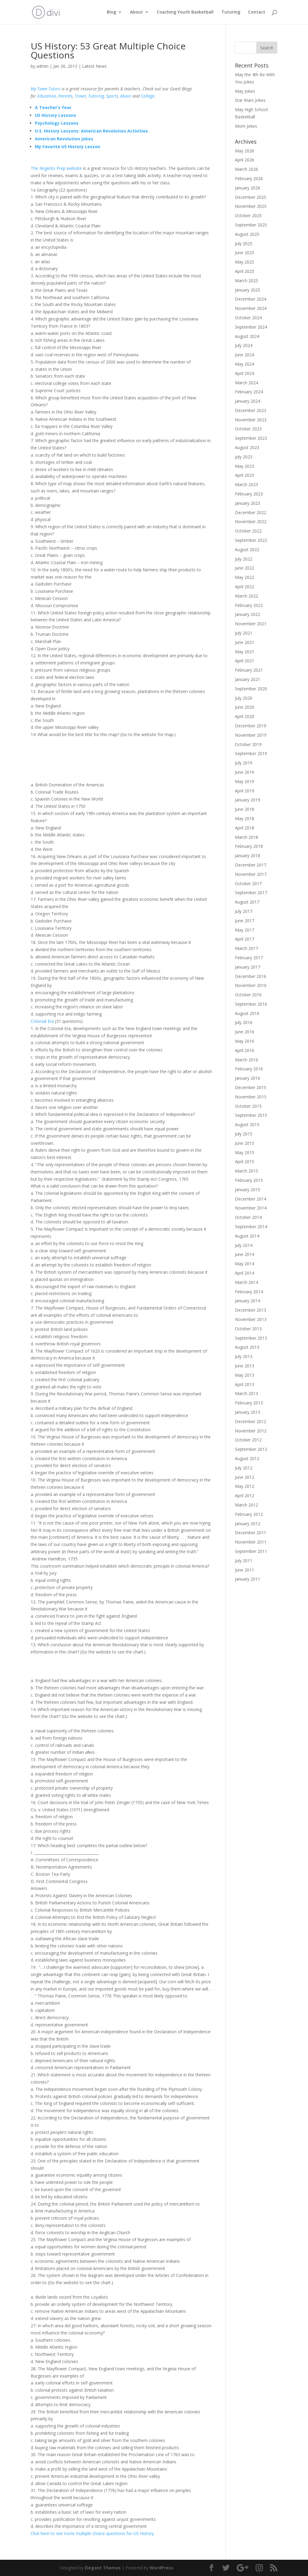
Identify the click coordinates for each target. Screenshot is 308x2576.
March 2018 (246, 837)
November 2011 (250, 1542)
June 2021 (244, 642)
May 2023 (244, 466)
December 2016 (250, 976)
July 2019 (243, 763)
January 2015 (247, 1189)
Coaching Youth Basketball (185, 12)
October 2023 (248, 429)
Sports (112, 96)
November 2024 (250, 308)
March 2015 (246, 1171)
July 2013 (243, 1356)
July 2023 (243, 457)
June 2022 (244, 568)
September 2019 (251, 753)
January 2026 (247, 188)
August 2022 (247, 549)
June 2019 (244, 772)
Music (125, 96)
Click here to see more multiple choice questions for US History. (93, 2533)
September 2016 (251, 1004)
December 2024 (250, 299)
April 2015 (244, 1161)
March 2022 (246, 596)
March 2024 (246, 383)
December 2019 (250, 726)
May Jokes (245, 91)
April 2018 (244, 828)
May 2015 (244, 1152)
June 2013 (244, 1366)
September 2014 (251, 1226)
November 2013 (250, 1319)
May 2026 (244, 151)
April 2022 (244, 586)
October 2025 (248, 215)
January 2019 (247, 800)
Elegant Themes (103, 2568)
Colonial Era (42, 1021)
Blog (111, 12)
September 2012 (251, 1449)
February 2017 (249, 957)
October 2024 (248, 317)
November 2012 (250, 1431)
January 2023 (247, 503)
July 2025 (243, 243)
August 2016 (247, 1013)
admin (42, 66)
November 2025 (250, 206)
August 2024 (247, 336)
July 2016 (243, 1022)
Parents (65, 96)
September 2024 (251, 327)
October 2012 (248, 1440)
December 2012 (250, 1421)
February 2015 (249, 1180)
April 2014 (244, 1273)
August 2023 (247, 447)
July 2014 (243, 1245)
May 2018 (244, 818)
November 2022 (250, 521)
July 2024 (243, 345)
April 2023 (244, 475)
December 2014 (250, 1199)
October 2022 (248, 531)
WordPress (161, 2568)
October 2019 (248, 744)
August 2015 (247, 1124)
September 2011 (251, 1551)
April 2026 (244, 160)
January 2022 (247, 614)
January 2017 (247, 967)
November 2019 (250, 735)
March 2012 (246, 1505)
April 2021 (244, 661)
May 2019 (244, 781)
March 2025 (246, 280)
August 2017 (247, 902)
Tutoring (230, 12)
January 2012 (247, 1523)
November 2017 (250, 874)
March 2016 (246, 1060)
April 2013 (244, 1384)
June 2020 (244, 707)
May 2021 (244, 651)
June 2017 (244, 920)
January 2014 (247, 1301)
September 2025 (251, 225)
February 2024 (249, 392)
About (136, 12)
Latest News (94, 66)
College (147, 96)
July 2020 (243, 698)
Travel (80, 96)
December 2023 (250, 410)
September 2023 (251, 438)
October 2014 (248, 1217)
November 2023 (250, 420)
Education (46, 96)
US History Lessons (55, 115)
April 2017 (244, 939)
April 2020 (244, 716)
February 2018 (249, 846)
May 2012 (244, 1486)
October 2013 (248, 1329)
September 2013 (251, 1338)
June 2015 (244, 1143)
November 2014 (250, 1208)
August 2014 (247, 1236)
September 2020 (251, 689)
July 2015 (243, 1134)
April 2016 (244, 1050)
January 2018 (247, 855)
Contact (256, 12)
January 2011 (247, 1579)
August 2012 (247, 1458)
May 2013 (244, 1375)
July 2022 (243, 559)
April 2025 (244, 271)
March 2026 (246, 169)
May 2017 (244, 930)
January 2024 (247, 401)
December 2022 (250, 512)
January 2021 (247, 679)
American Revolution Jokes (64, 139)
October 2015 (248, 1106)
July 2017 (243, 911)
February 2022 (249, 605)
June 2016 (244, 1032)
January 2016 (247, 1078)
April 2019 (244, 791)
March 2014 (246, 1282)
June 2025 (244, 252)
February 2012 (249, 1514)
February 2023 (249, 494)
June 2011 (244, 1570)
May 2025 (244, 262)
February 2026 (249, 178)
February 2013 (249, 1403)
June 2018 (244, 809)
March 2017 (246, 948)
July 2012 (243, 1468)
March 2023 (246, 484)
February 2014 (249, 1291)
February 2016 (249, 1069)
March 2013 (246, 1393)
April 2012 (244, 1495)
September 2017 (251, 892)
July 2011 (243, 1560)
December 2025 (250, 197)
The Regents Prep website (56, 168)
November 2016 (250, 985)
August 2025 (247, 234)
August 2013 (247, 1347)
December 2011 (250, 1532)
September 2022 (251, 540)
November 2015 (250, 1097)
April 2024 (244, 373)
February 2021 (249, 670)
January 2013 (247, 1412)
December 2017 (250, 865)
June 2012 (244, 1477)
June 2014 (244, 1254)
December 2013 (250, 1310)
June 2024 (244, 355)
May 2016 (244, 1041)
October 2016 (248, 995)
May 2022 (244, 577)
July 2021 (243, 633)
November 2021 (250, 623)
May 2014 (244, 1263)
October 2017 (248, 883)
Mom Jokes (246, 126)
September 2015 (251, 1115)
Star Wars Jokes (250, 100)
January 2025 (247, 290)
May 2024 (244, 364)
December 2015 (250, 1087)
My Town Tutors (45, 89)
